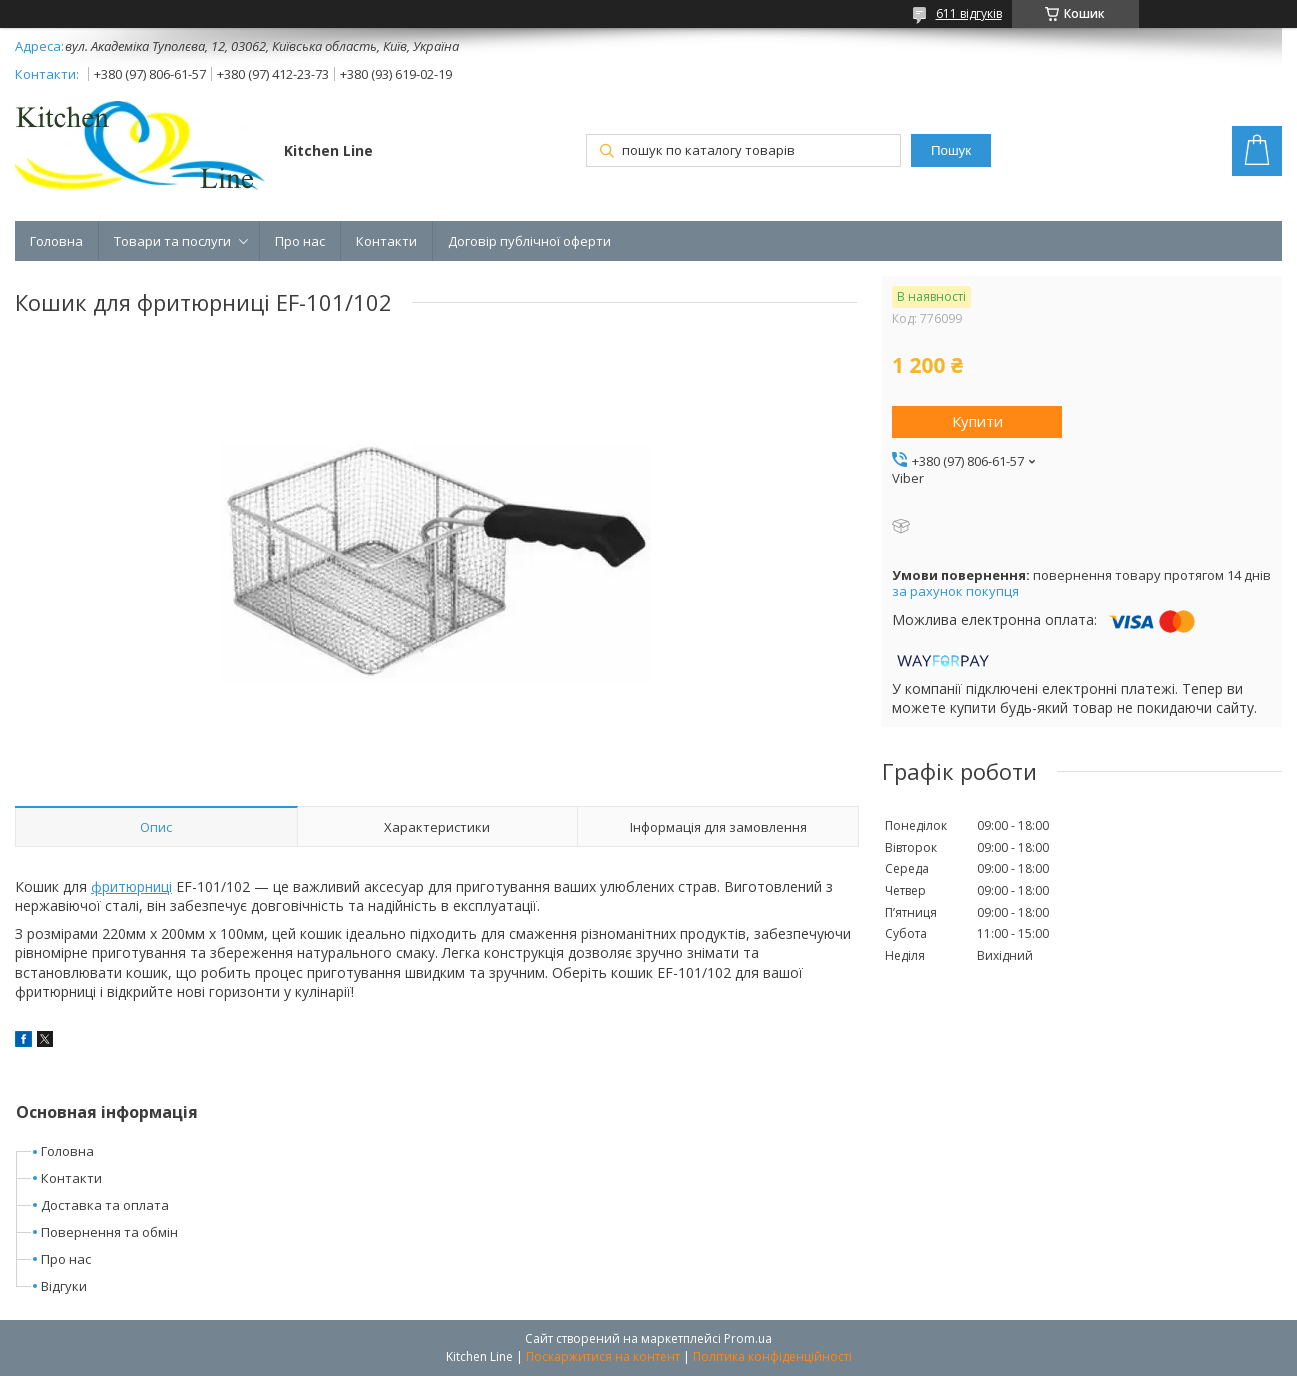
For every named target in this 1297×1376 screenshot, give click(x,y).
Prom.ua (748, 1338)
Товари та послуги (172, 241)
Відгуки (64, 1286)
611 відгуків (969, 13)
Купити (977, 421)
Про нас (300, 241)
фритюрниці (131, 886)
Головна (56, 241)
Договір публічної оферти (529, 241)
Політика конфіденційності (772, 1356)
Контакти (386, 241)
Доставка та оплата (105, 1205)
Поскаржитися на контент (603, 1356)
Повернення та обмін (109, 1232)
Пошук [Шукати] (951, 150)
